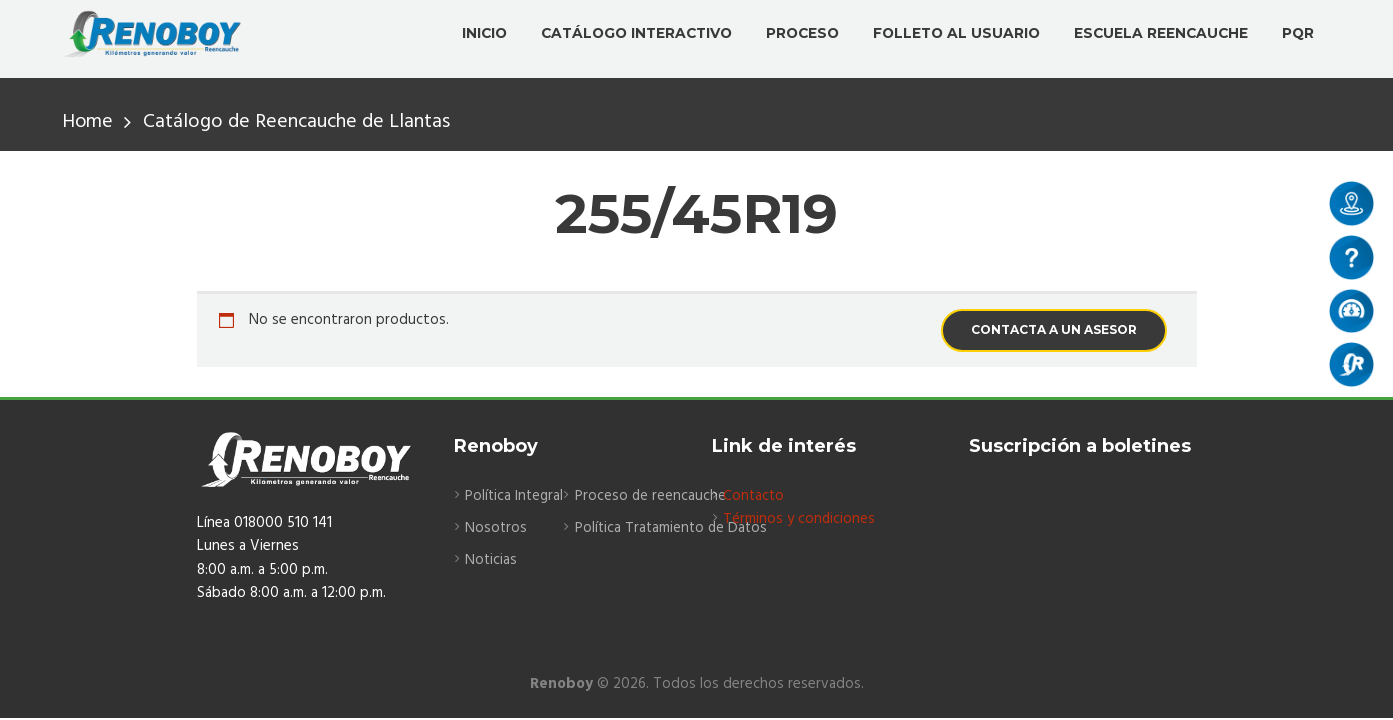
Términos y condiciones (799, 519)
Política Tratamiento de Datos (675, 528)
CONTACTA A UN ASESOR (1054, 329)
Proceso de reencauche (653, 496)
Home (88, 122)
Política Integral (515, 496)
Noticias (491, 561)
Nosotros (496, 528)
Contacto (754, 496)
